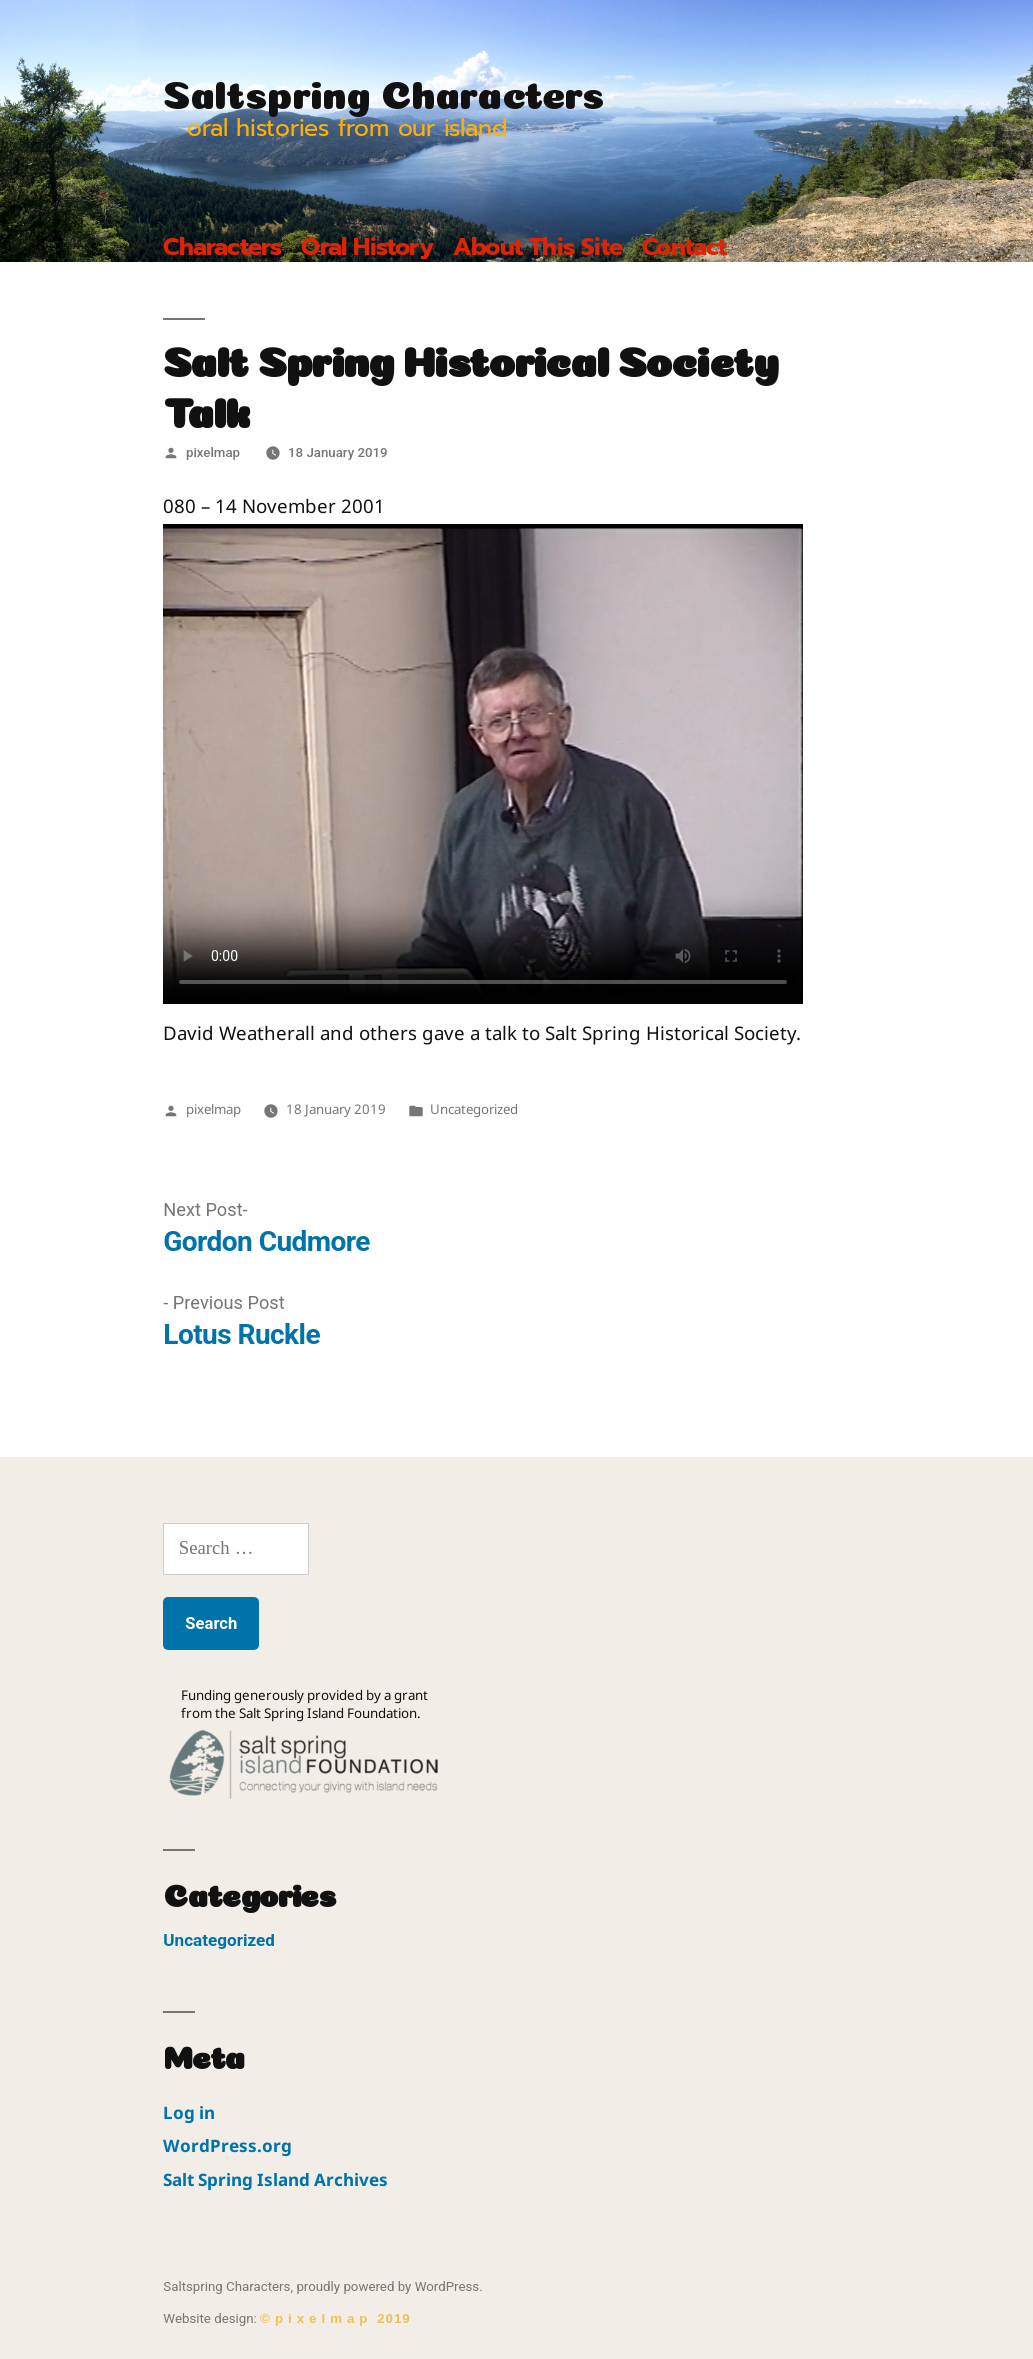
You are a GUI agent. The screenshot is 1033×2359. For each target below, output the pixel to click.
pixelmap (213, 452)
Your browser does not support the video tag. (483, 764)
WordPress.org (227, 2145)
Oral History (366, 247)
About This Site (537, 247)
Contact (684, 247)
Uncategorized (474, 1109)
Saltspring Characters (383, 89)
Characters (222, 247)
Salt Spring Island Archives (275, 2179)
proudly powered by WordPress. (389, 2286)
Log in (189, 2112)
